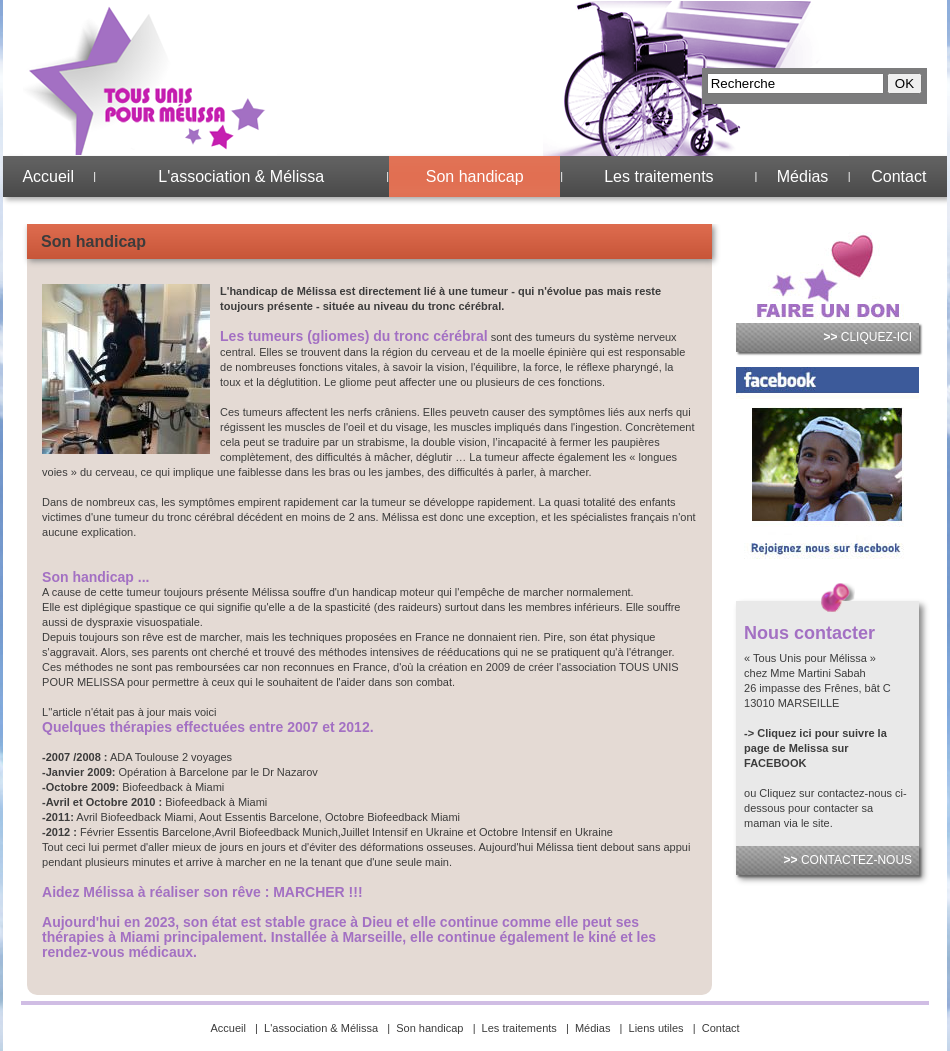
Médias (803, 176)
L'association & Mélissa (241, 176)
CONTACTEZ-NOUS (848, 860)
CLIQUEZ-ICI (867, 337)
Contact (898, 176)
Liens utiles (656, 1028)
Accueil (48, 176)
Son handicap (475, 176)
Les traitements (658, 176)
